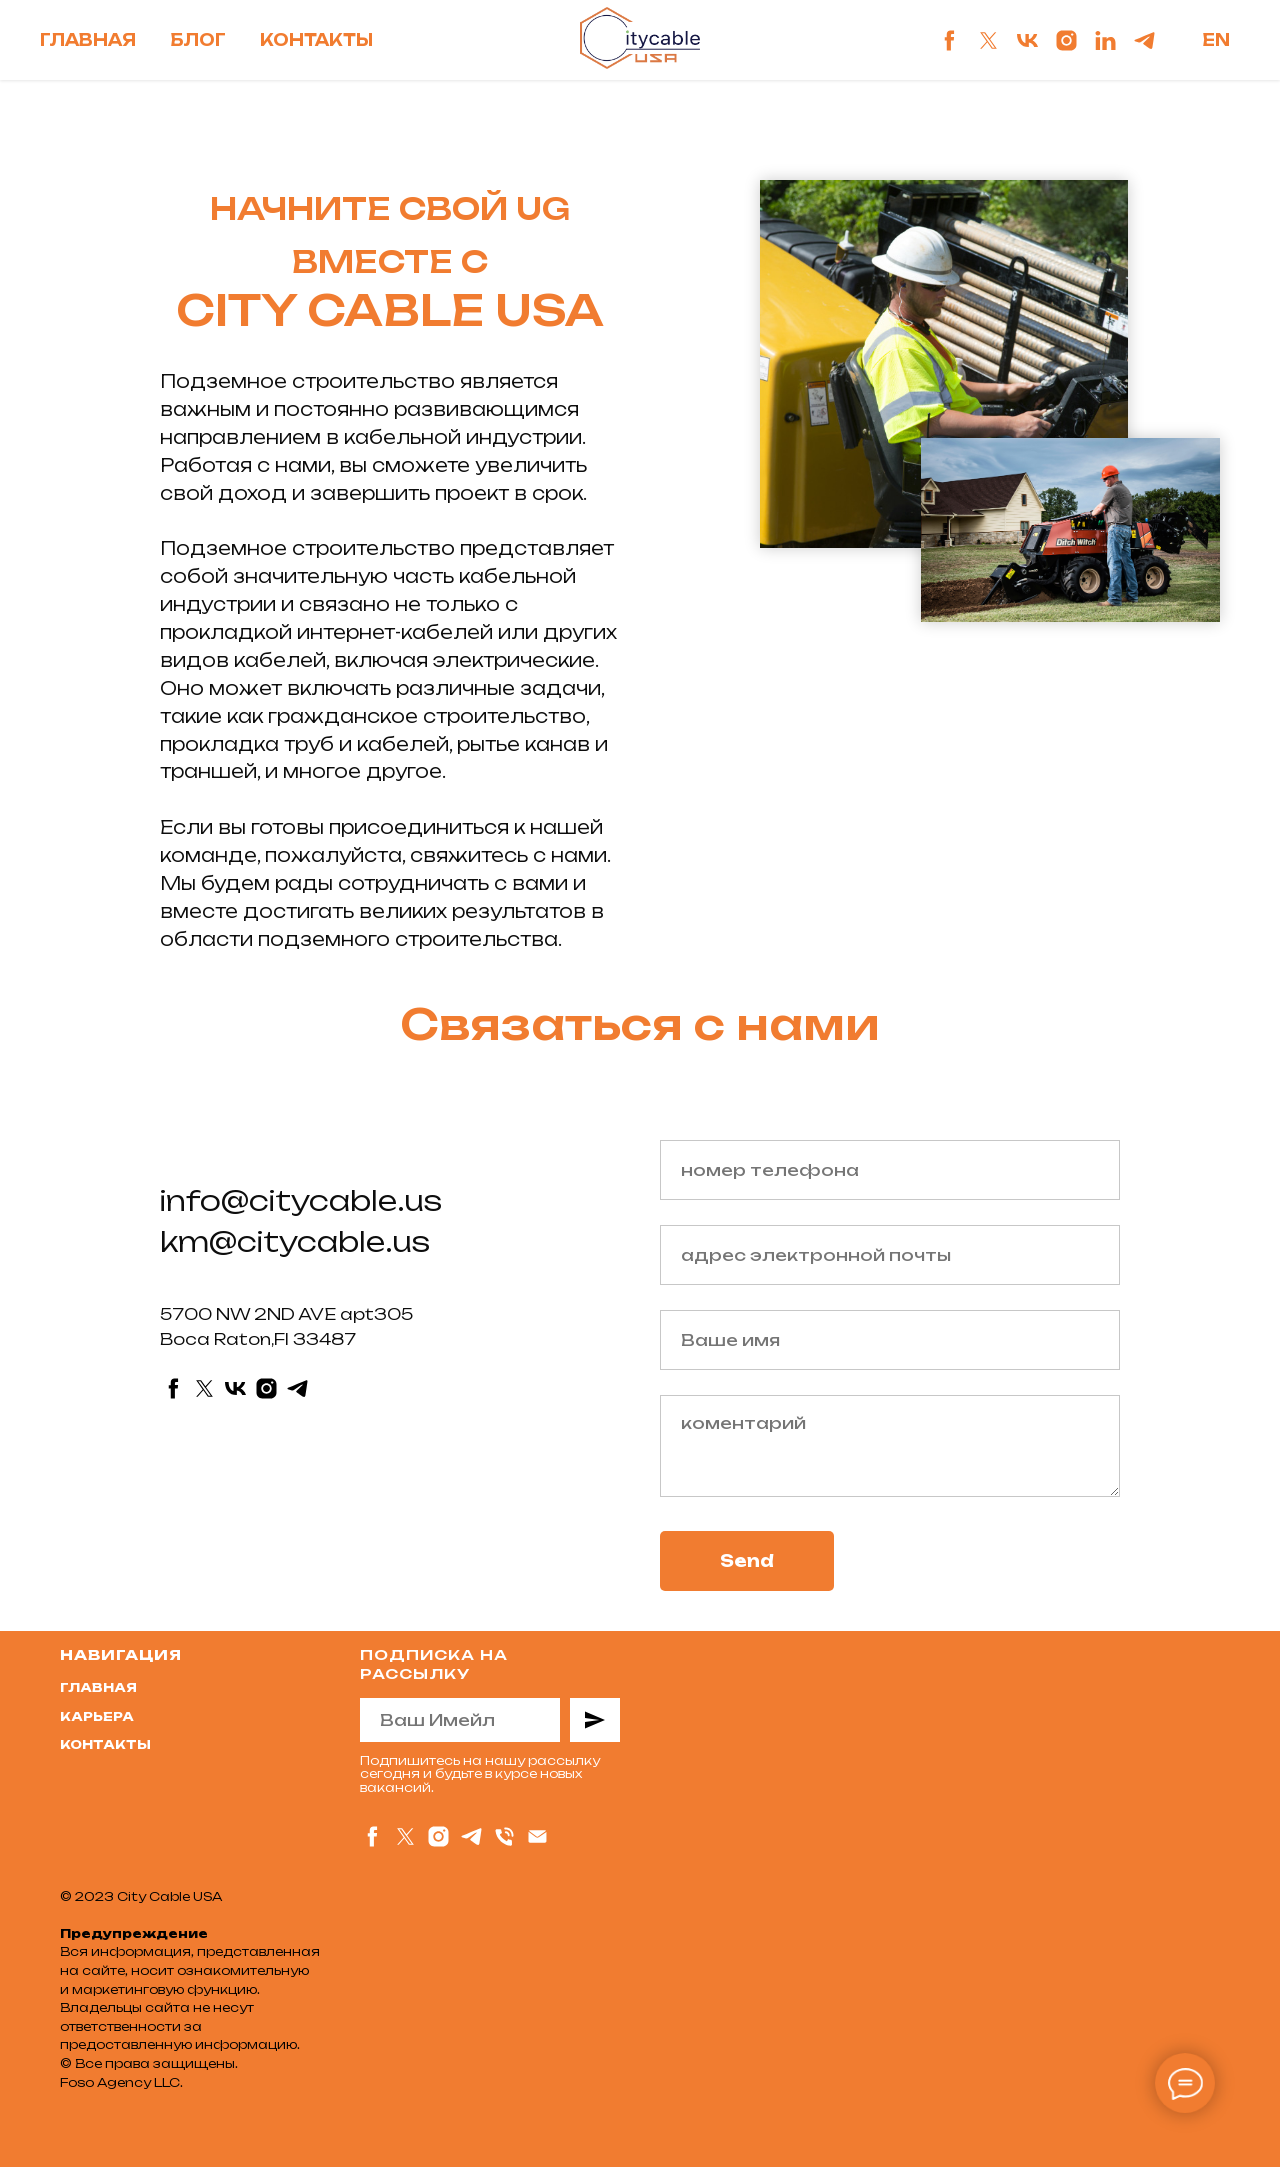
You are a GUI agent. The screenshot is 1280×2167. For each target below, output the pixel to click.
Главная (88, 40)
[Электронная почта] (537, 1836)
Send (747, 1561)
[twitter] (988, 40)
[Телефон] (504, 1836)
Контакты (316, 40)
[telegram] (1144, 40)
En (1216, 40)
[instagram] (1066, 40)
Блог (198, 40)
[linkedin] (1105, 40)
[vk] (1027, 40)
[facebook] (949, 40)
